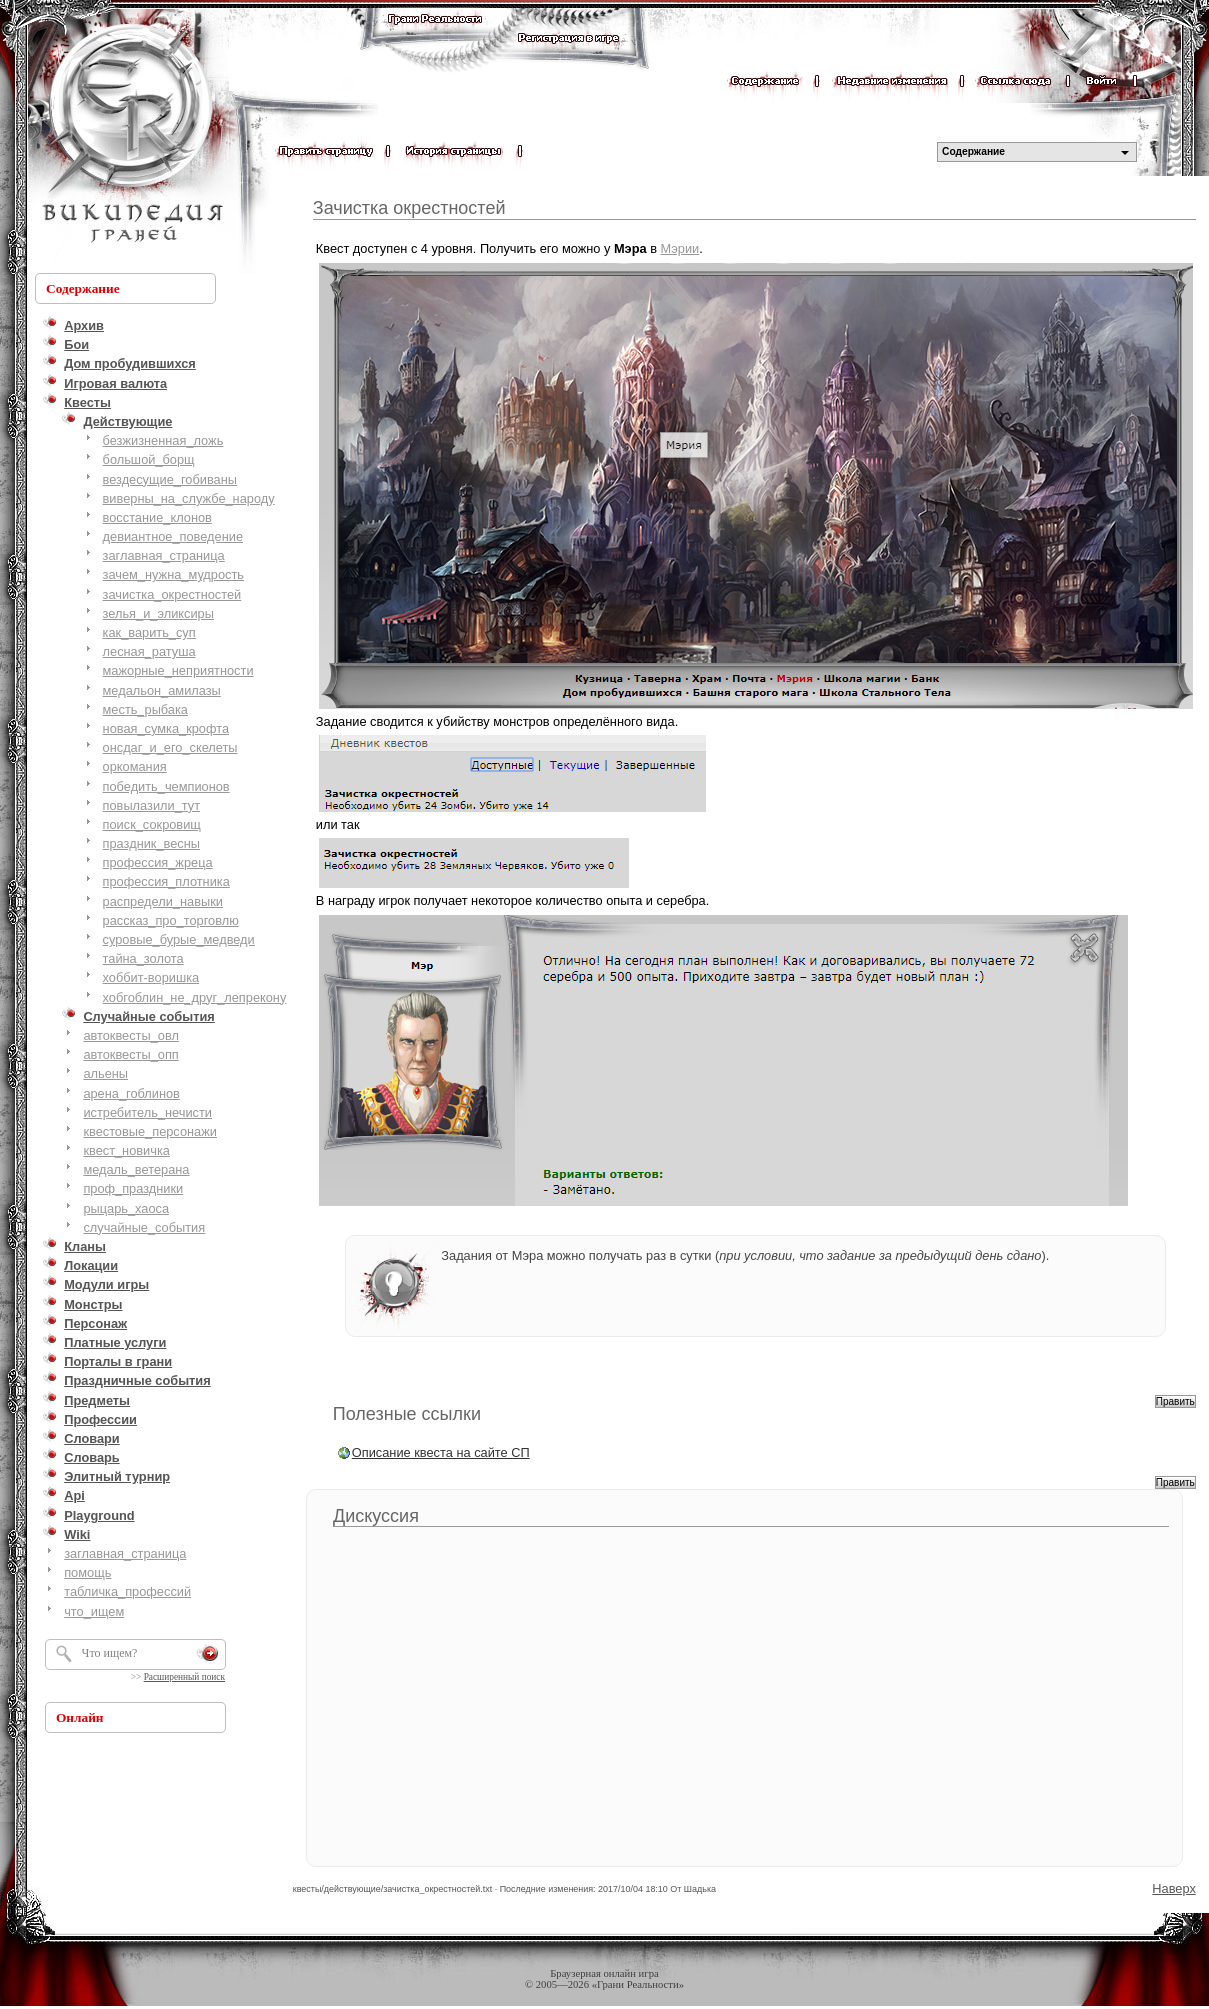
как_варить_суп (149, 632)
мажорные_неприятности (178, 670)
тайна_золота (143, 958)
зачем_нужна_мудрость (173, 574)
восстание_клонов (157, 517)
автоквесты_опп (130, 1054)
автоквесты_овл (131, 1035)
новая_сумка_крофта (166, 728)
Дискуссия (376, 1516)
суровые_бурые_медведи (179, 939)
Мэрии (680, 248)
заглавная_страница (164, 555)
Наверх (1174, 1888)
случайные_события (144, 1227)
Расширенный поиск (184, 1677)
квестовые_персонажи (150, 1131)
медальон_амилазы (162, 690)
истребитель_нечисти (147, 1112)
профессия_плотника (166, 881)
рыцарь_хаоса (126, 1208)
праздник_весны (151, 843)
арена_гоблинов (131, 1093)
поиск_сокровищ (152, 824)
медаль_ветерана (136, 1169)
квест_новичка (126, 1150)
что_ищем (94, 1611)
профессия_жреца (158, 862)
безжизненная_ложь (163, 440)
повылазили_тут (152, 805)
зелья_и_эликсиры (158, 613)
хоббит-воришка (151, 977)
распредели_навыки (163, 901)
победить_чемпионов (166, 786)
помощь (87, 1572)
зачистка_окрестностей (172, 594)
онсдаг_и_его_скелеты (170, 747)
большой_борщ (149, 459)
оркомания (135, 766)
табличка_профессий (127, 1591)
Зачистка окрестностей (409, 208)
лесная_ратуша (149, 651)
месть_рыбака (145, 709)
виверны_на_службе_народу (189, 498)
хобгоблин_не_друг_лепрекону (195, 997)
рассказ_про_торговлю (171, 920)
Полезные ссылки (407, 1414)
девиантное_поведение (173, 536)
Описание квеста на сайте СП (441, 1452)
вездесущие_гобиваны (170, 479)
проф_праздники (133, 1188)
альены (105, 1073)
